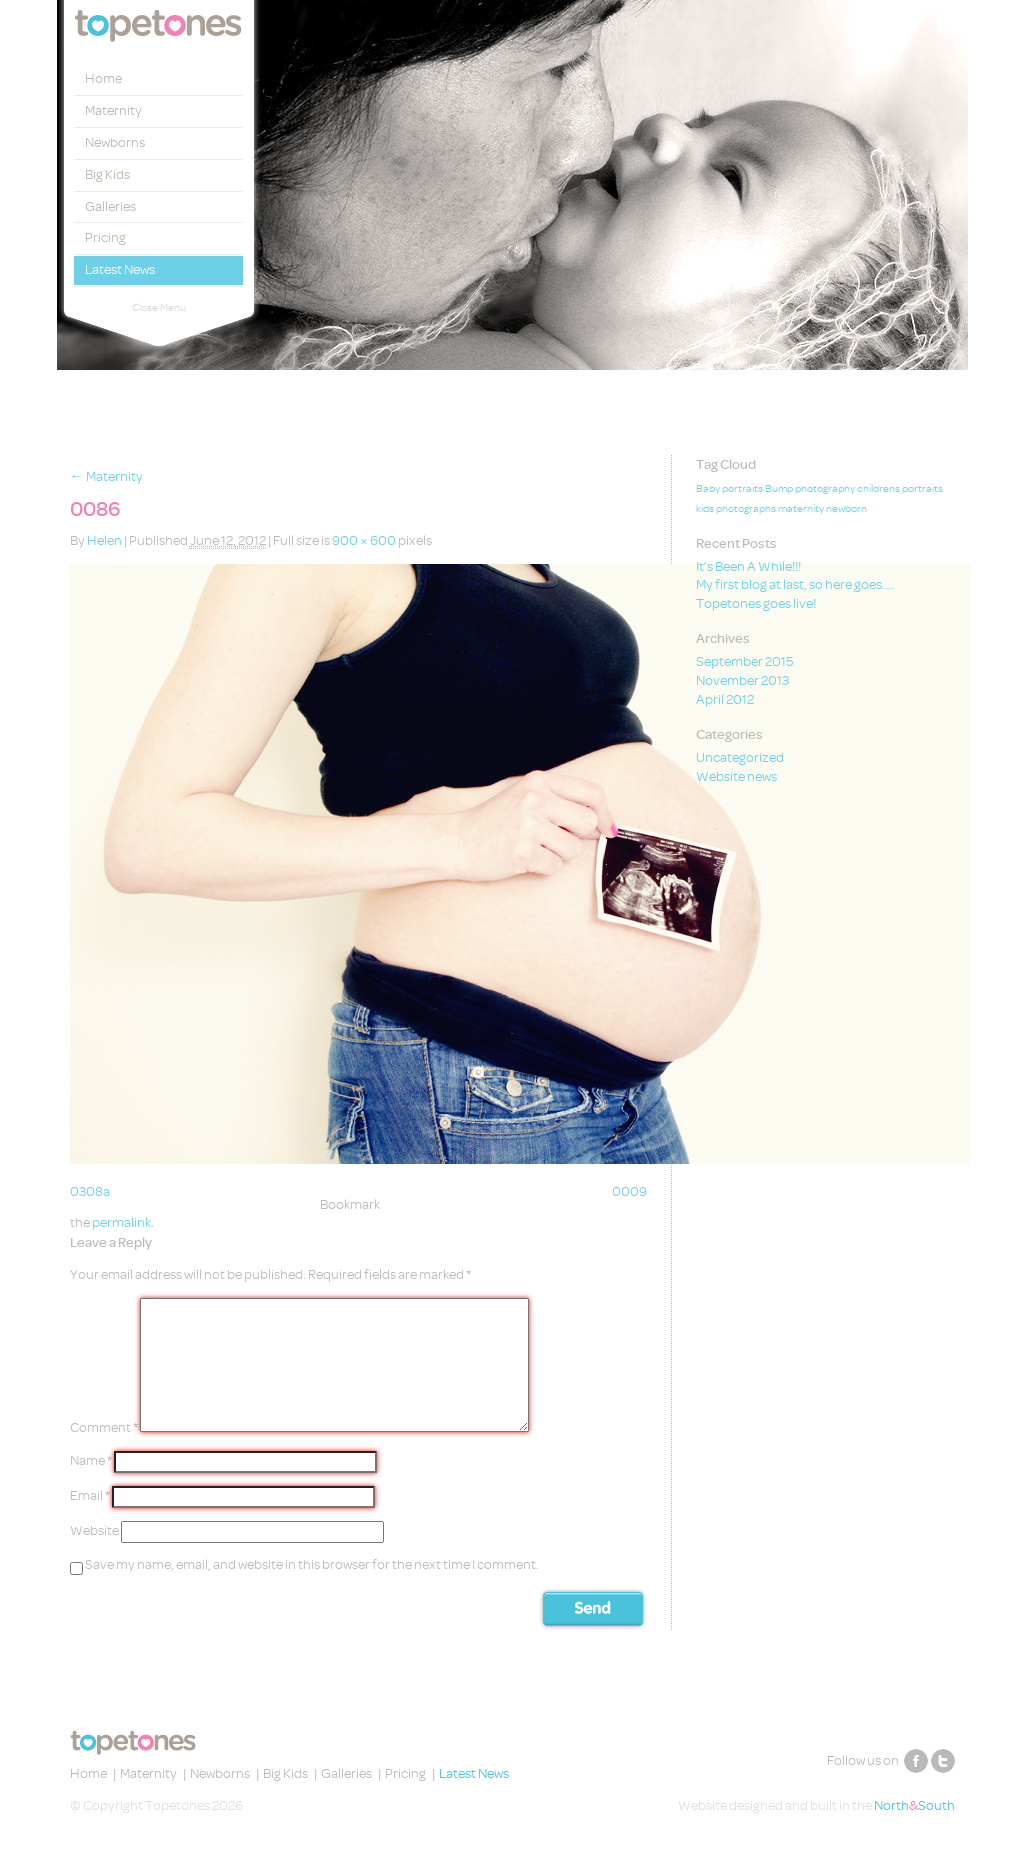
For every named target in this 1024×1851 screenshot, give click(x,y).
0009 (629, 1191)
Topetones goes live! (756, 603)
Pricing (105, 237)
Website (94, 1530)
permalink (121, 1222)
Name (91, 1460)
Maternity (113, 110)
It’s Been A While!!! (748, 566)
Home (103, 78)
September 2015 (744, 661)
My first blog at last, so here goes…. (795, 584)
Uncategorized (740, 757)
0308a (90, 1191)
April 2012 (725, 699)
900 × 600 (364, 540)
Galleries (110, 206)
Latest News (120, 269)
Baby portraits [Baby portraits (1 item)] (729, 489)
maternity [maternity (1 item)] (801, 509)
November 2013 (742, 680)
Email (90, 1495)
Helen (104, 540)
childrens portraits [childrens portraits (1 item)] (900, 489)
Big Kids (107, 174)
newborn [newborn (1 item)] (846, 509)
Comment (104, 1427)
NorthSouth (914, 1805)
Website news (736, 776)
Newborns (115, 142)
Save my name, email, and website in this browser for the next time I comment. (312, 1564)
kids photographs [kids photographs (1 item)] (736, 509)
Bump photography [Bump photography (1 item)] (810, 489)
